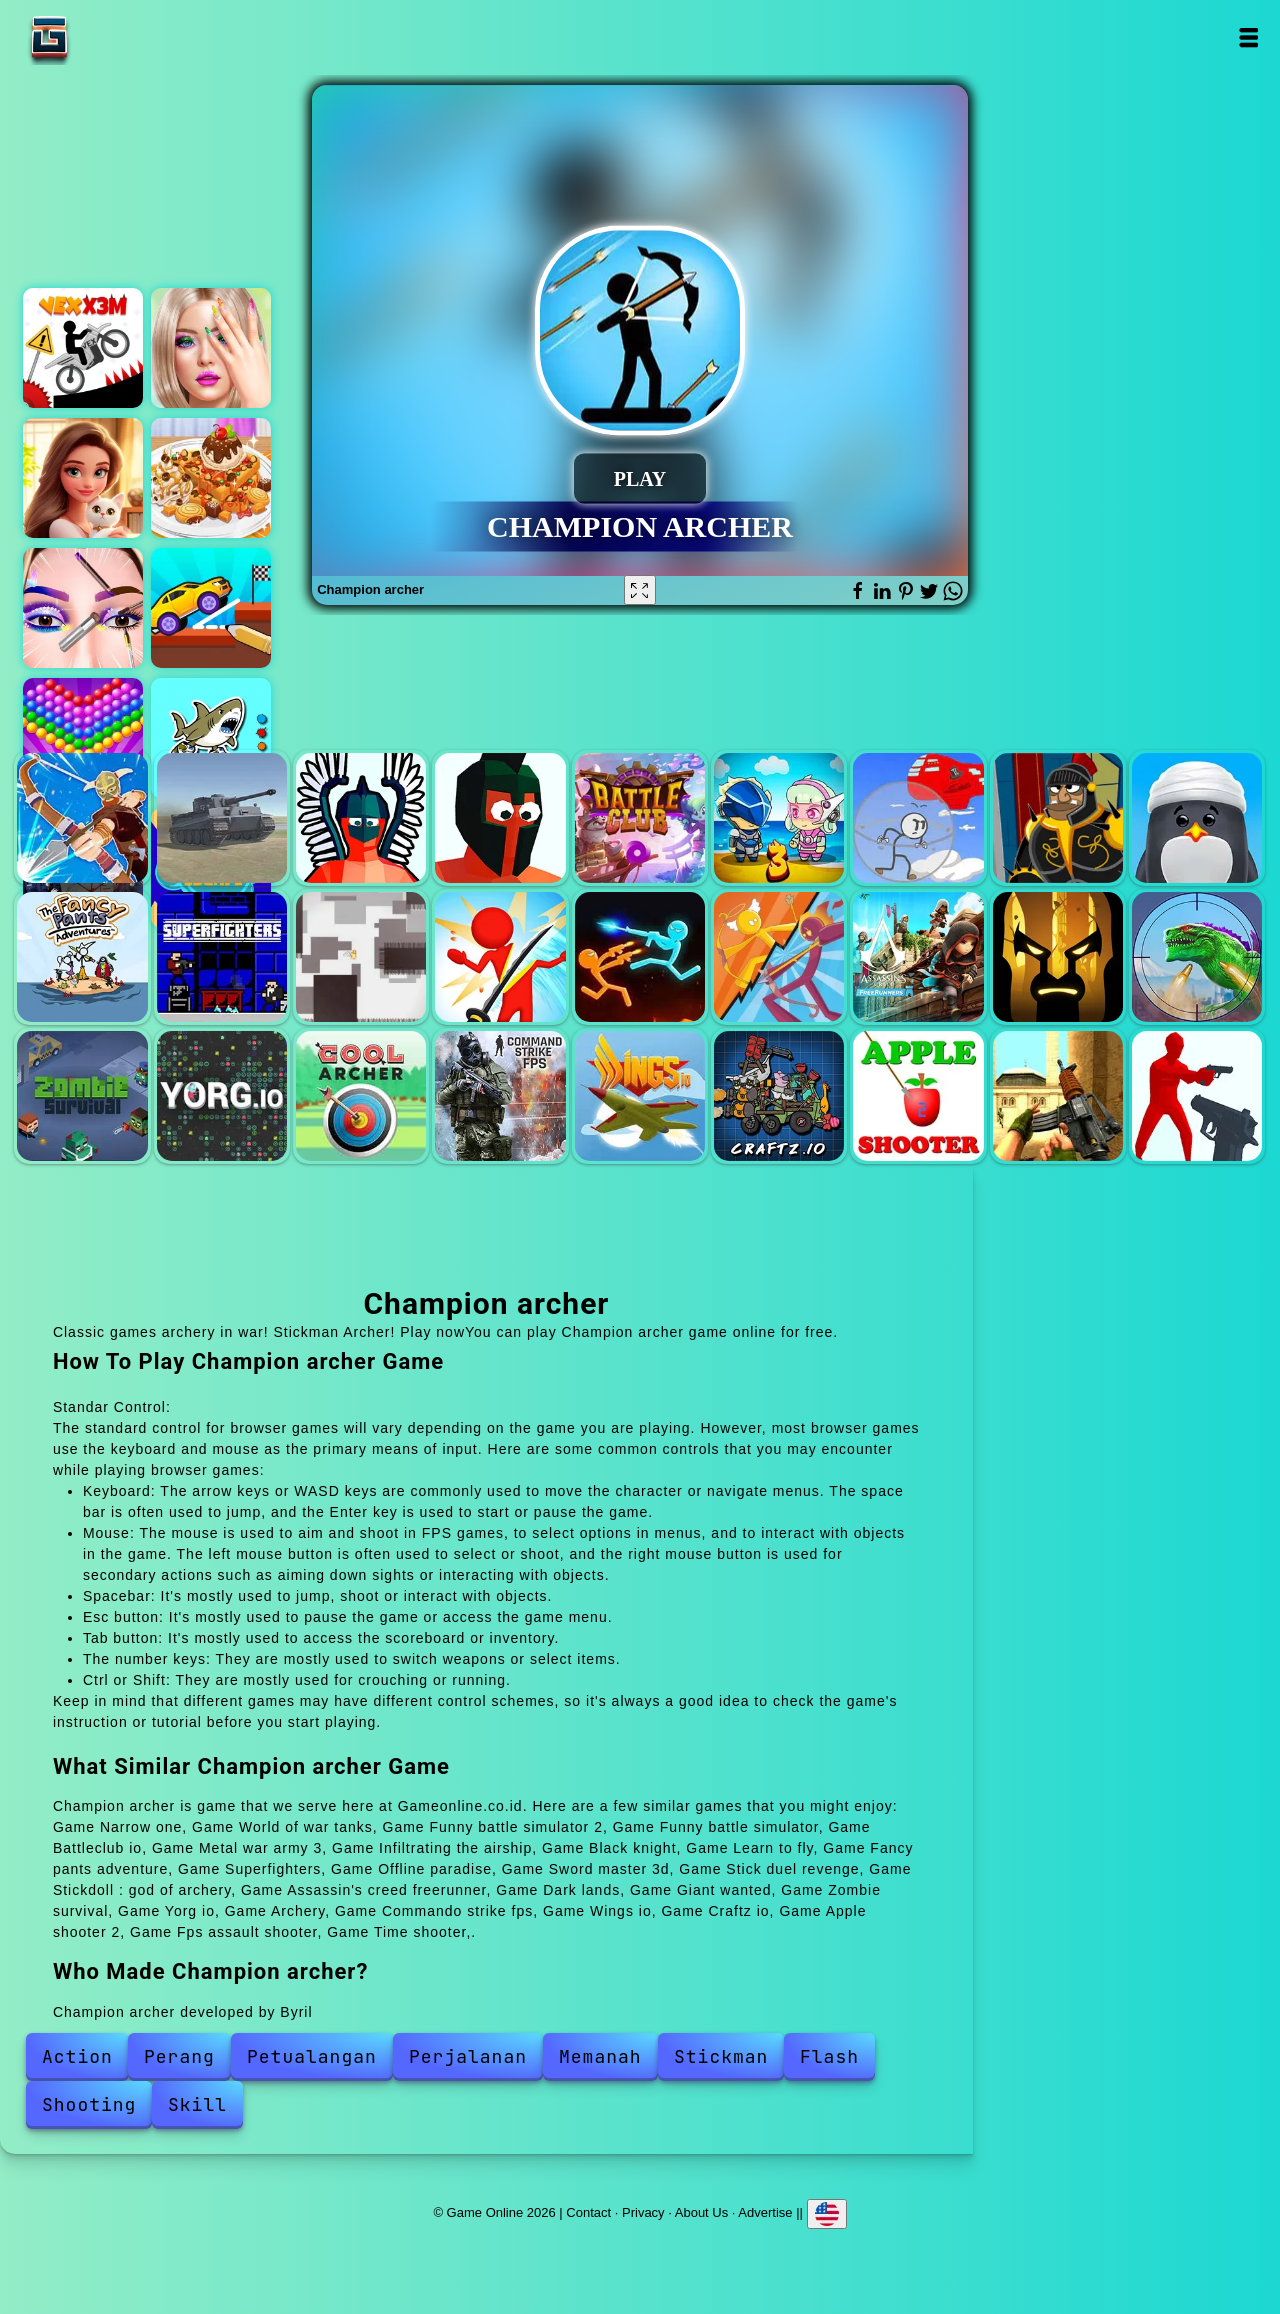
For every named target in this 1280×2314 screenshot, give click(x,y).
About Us (701, 2212)
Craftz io (779, 1096)
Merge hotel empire (83, 478)
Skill (197, 2104)
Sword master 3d (500, 957)
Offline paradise (361, 957)
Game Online (112, 37)
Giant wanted (1197, 957)
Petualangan (312, 2056)
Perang (179, 2056)
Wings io (640, 1096)
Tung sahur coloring (211, 738)
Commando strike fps (500, 1096)
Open (1247, 37)
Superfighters (222, 957)
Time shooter (1197, 1096)
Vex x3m (83, 348)
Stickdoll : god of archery (779, 957)
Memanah (600, 2056)
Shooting (89, 2104)
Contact (588, 2212)
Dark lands (1058, 957)
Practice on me (211, 348)
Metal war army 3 (779, 818)
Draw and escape (211, 608)
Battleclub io (640, 818)
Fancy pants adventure (82, 957)
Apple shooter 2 (918, 1096)
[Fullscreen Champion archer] (640, 590)
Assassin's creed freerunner (918, 957)
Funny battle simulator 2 (361, 818)
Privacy (643, 2212)
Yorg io (222, 1096)
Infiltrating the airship (918, 818)
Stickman (721, 2056)
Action (77, 2056)
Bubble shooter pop (83, 738)
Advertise (765, 2212)
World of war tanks (222, 818)
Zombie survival (82, 1096)
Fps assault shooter (1058, 1096)
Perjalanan (468, 2056)
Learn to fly (1197, 818)
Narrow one (82, 818)
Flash (829, 2056)
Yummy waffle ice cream (211, 478)
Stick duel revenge (640, 957)
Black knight (1058, 818)
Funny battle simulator (500, 818)
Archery (361, 1096)
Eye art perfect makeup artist (83, 608)
